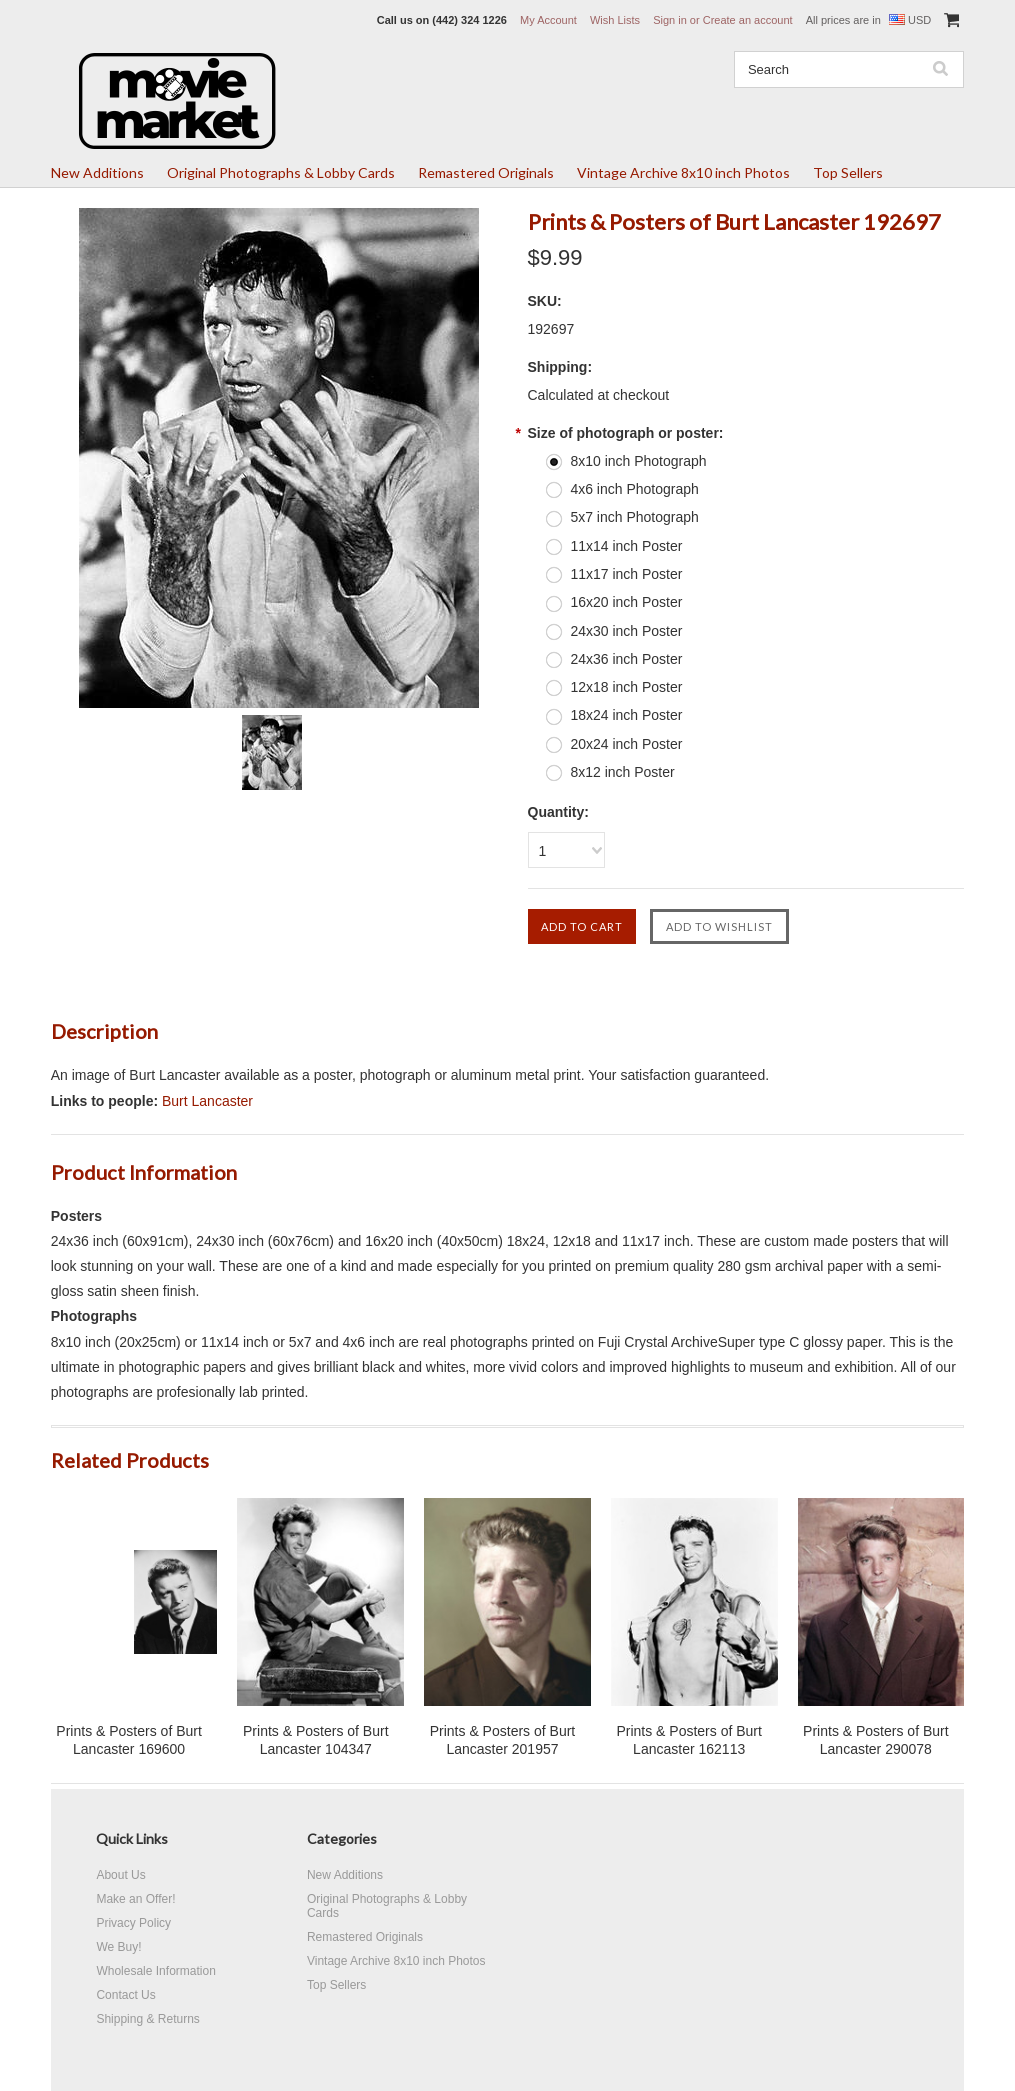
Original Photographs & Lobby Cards (281, 172)
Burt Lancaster (207, 1101)
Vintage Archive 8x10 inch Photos (683, 172)
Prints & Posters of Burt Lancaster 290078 (876, 1740)
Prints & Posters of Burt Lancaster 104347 (316, 1740)
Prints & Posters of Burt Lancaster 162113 (689, 1740)
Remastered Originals (486, 172)
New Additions (97, 172)
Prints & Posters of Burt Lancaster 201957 (503, 1740)
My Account (548, 20)
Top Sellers (848, 172)
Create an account (748, 20)
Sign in (670, 20)
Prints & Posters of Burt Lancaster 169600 (129, 1740)
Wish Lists (615, 20)
